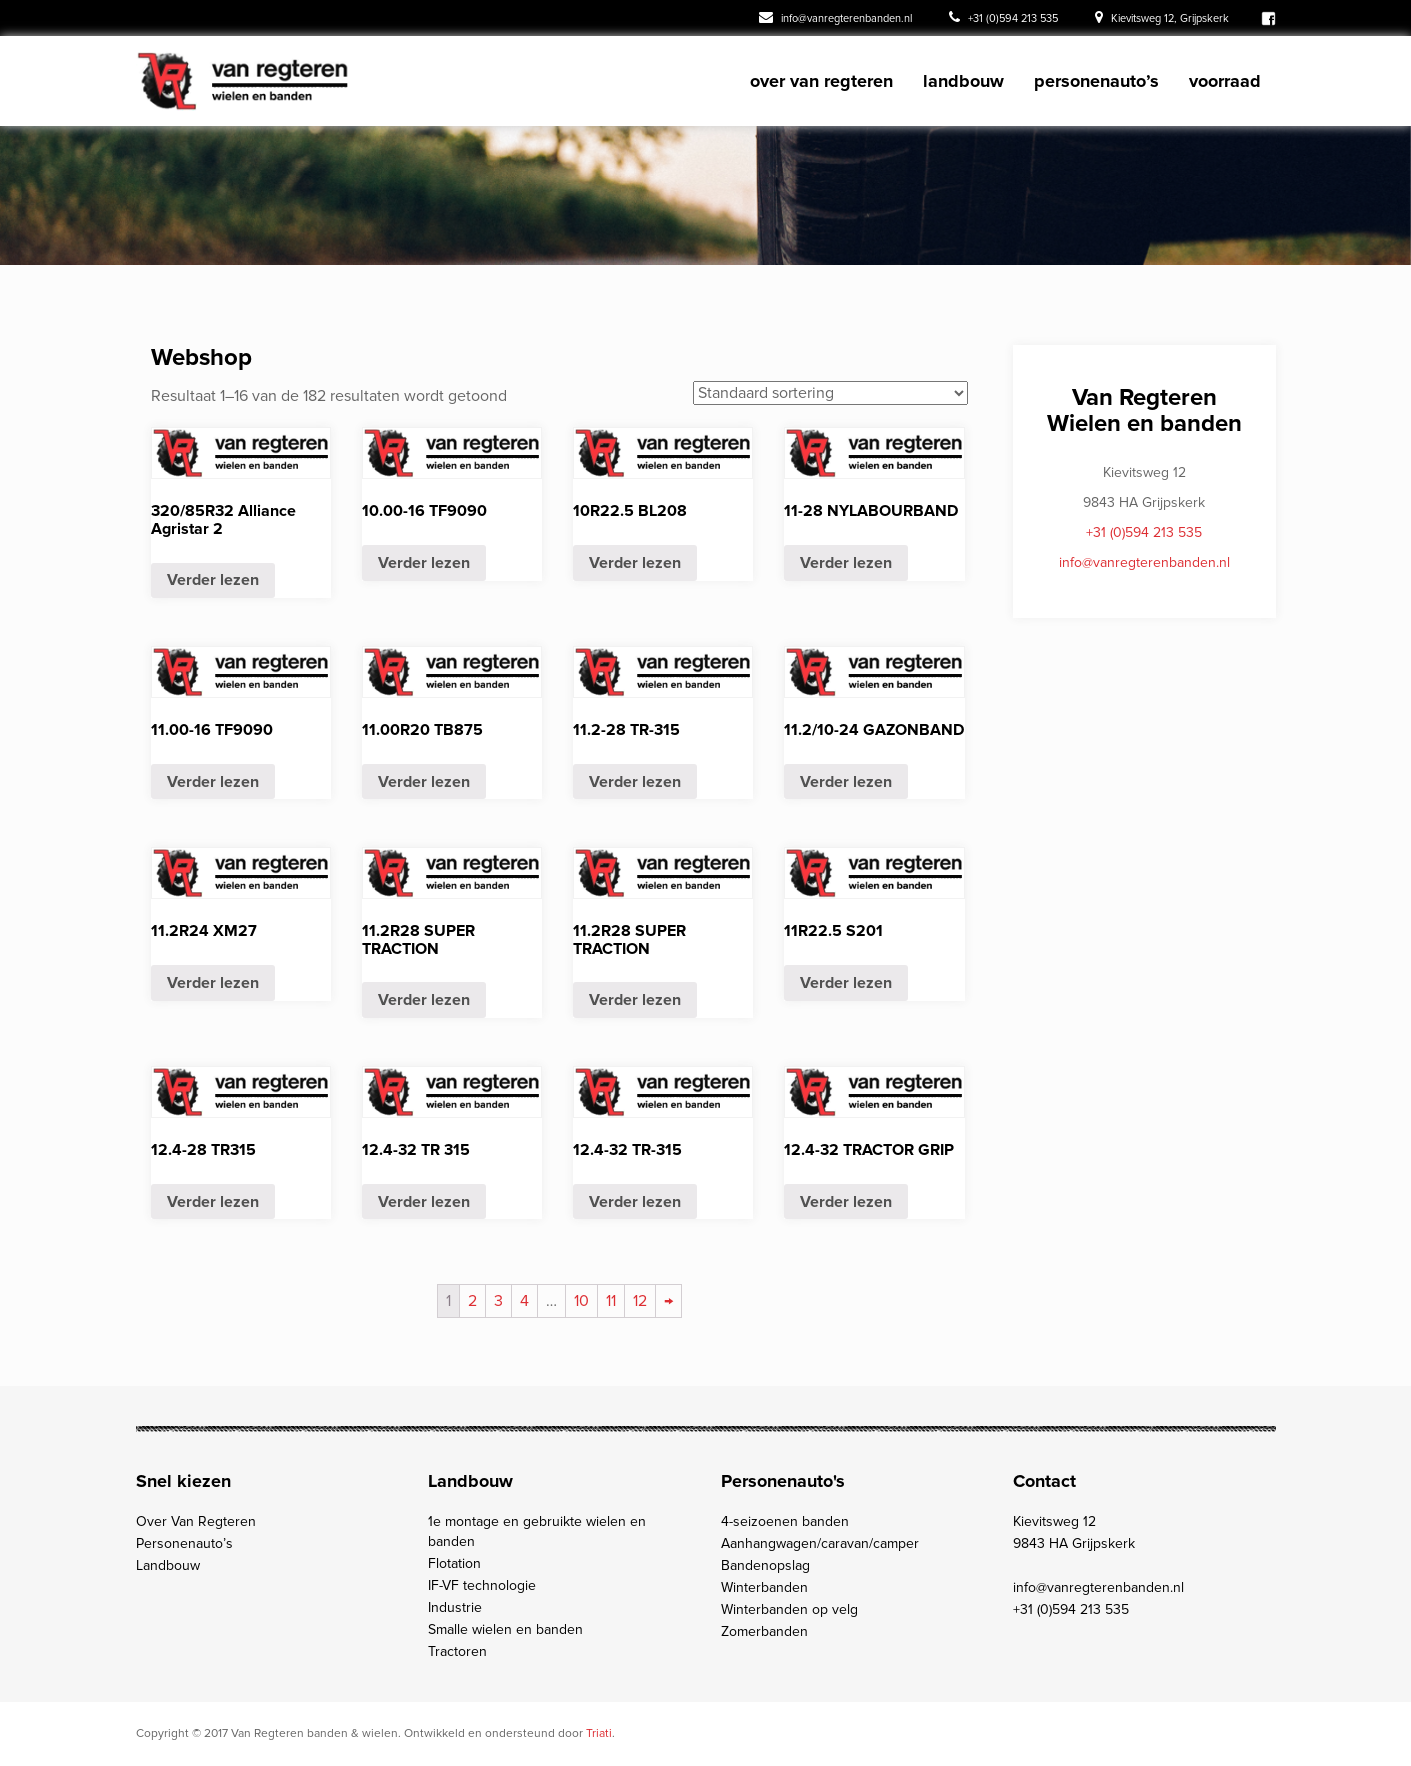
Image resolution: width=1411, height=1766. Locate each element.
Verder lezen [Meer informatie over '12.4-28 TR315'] (213, 1202)
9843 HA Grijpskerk (1074, 1543)
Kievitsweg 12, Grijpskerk (1162, 17)
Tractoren (457, 1651)
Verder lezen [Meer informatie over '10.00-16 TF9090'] (424, 563)
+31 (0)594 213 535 (1003, 17)
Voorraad (1225, 81)
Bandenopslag (765, 1565)
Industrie (455, 1607)
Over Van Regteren (821, 81)
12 (640, 1301)
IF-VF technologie (482, 1585)
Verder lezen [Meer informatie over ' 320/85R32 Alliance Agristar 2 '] (213, 580)
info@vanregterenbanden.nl (835, 17)
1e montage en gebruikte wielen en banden (537, 1531)
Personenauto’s (1096, 81)
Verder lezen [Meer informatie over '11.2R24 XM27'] (213, 983)
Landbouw (963, 81)
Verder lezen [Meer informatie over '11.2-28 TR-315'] (635, 782)
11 (611, 1301)
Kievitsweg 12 (1054, 1521)
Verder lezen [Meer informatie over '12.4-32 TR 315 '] (424, 1202)
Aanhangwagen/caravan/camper (820, 1543)
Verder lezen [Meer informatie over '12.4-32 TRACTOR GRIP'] (846, 1202)
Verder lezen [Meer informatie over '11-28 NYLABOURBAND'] (846, 563)
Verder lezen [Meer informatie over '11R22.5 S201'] (846, 983)
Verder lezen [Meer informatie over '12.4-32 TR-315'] (635, 1202)
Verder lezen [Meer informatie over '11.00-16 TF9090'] (213, 782)
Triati (599, 1733)
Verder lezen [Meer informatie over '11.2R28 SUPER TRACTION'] (424, 1000)
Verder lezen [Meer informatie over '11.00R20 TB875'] (424, 782)
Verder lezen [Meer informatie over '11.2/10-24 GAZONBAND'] (846, 782)
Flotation (454, 1563)
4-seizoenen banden (785, 1521)
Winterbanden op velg (789, 1609)
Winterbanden (764, 1587)
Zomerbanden (764, 1631)
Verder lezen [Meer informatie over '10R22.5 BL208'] (635, 563)
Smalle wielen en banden (505, 1629)
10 (581, 1301)
